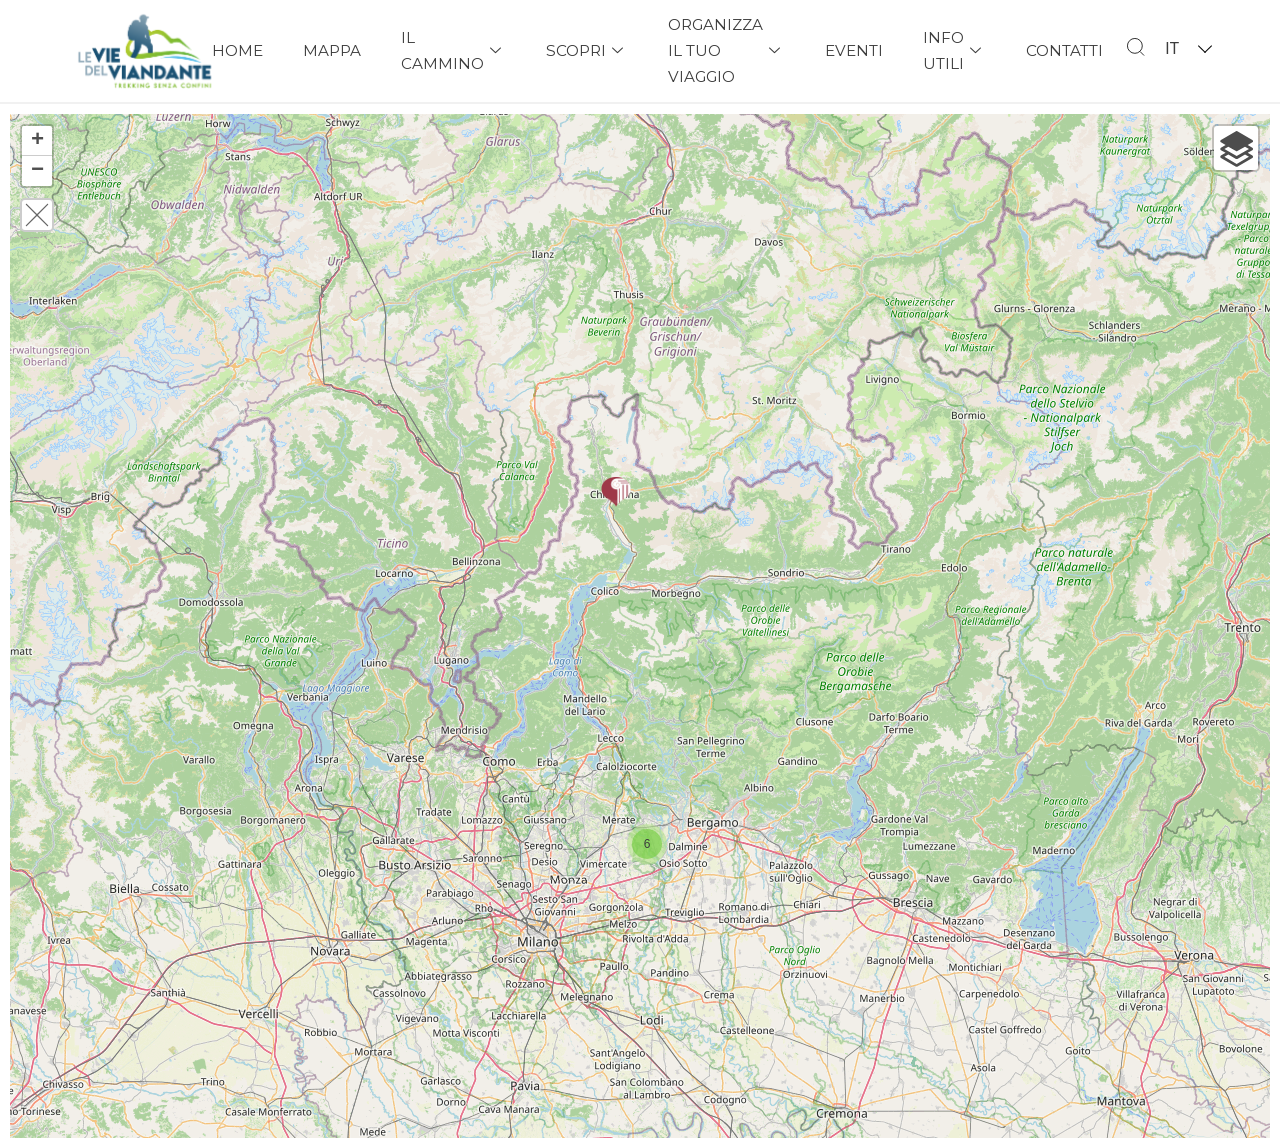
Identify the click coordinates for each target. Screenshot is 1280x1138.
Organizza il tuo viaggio (726, 50)
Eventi (854, 50)
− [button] (37, 171)
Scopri (587, 50)
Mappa (332, 50)
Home (237, 50)
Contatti (1064, 50)
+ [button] (37, 141)
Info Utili (954, 50)
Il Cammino (453, 50)
